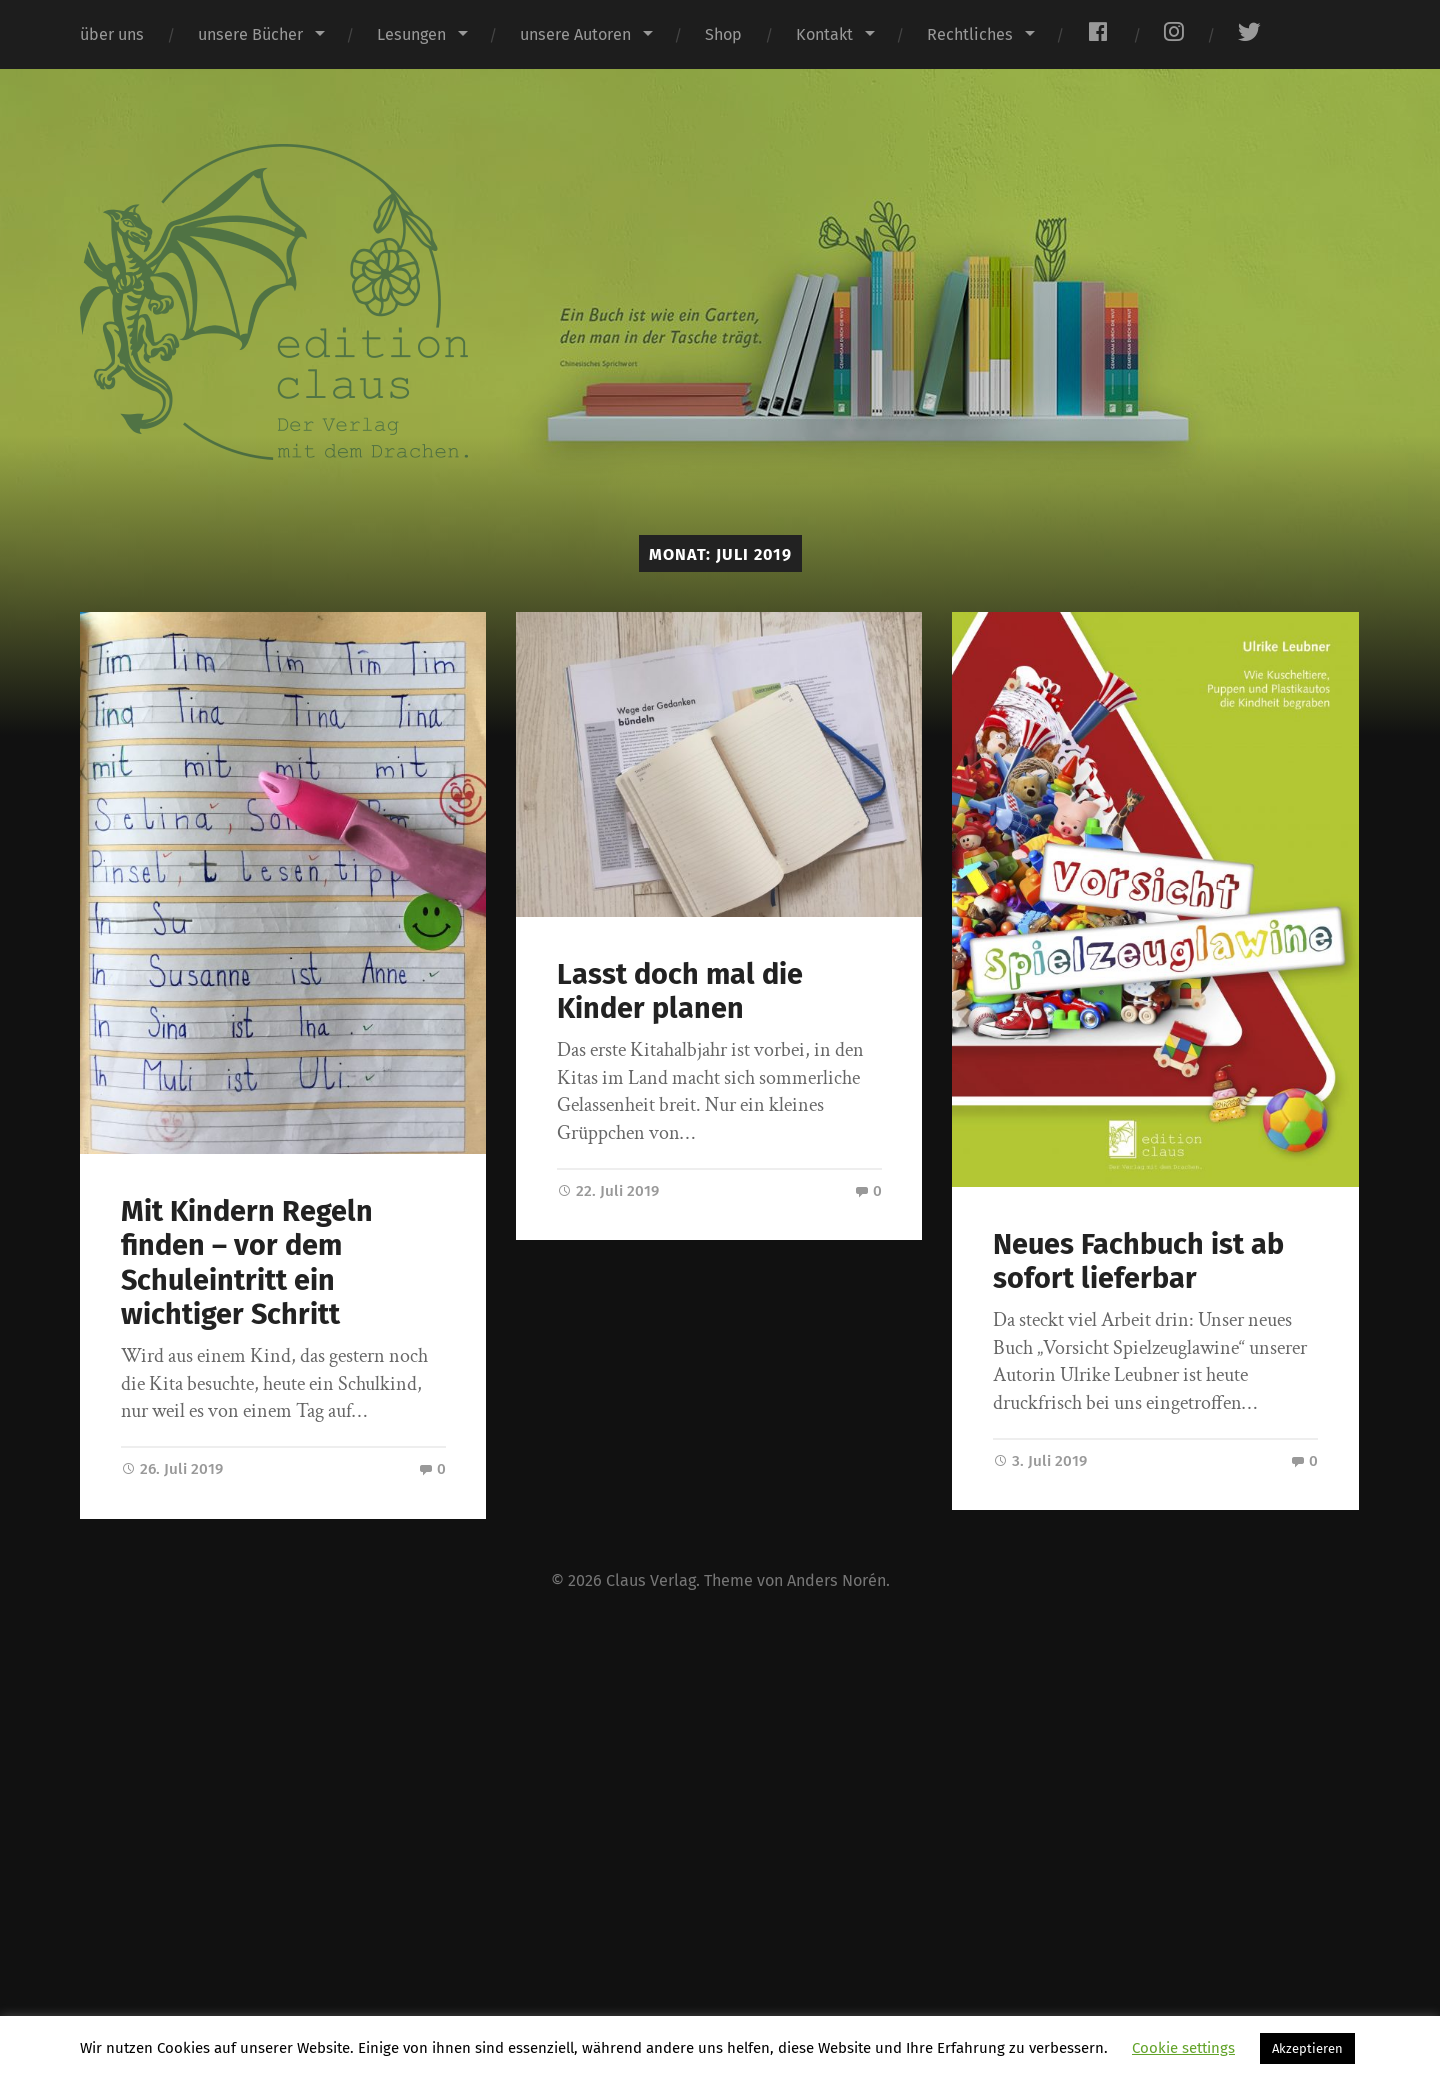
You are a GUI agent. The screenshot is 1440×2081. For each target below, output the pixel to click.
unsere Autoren (575, 34)
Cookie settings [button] (1183, 2048)
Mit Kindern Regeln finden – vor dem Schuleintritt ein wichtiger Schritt (247, 1263)
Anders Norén (836, 1580)
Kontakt (824, 34)
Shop (723, 34)
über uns (112, 34)
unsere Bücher (250, 34)
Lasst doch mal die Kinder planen (680, 992)
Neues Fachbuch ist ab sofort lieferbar (1138, 1262)
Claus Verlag (651, 1580)
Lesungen (411, 34)
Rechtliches (970, 34)
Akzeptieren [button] (1307, 2048)
